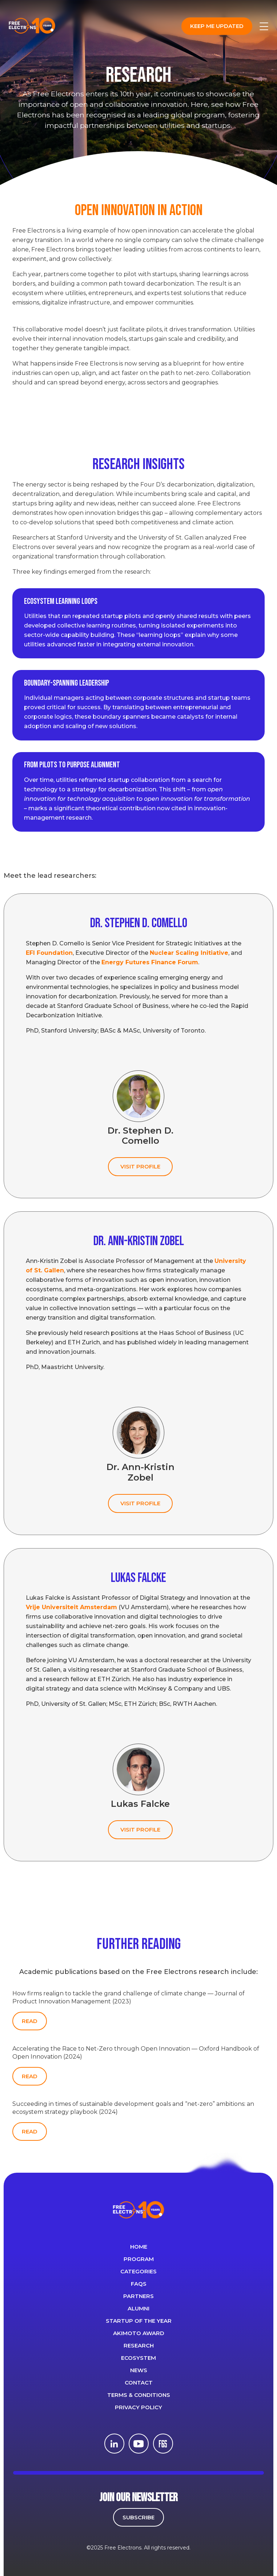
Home (138, 2246)
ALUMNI (138, 2308)
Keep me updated (217, 26)
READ (29, 2021)
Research (139, 2345)
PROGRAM (139, 2259)
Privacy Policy (138, 2407)
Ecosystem (138, 2357)
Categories (138, 2271)
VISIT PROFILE (140, 1166)
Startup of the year (139, 2320)
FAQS (138, 2283)
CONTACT (139, 2382)
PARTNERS (138, 2296)
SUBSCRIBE (138, 2517)
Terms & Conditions (138, 2394)
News (138, 2370)
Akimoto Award (138, 2333)
